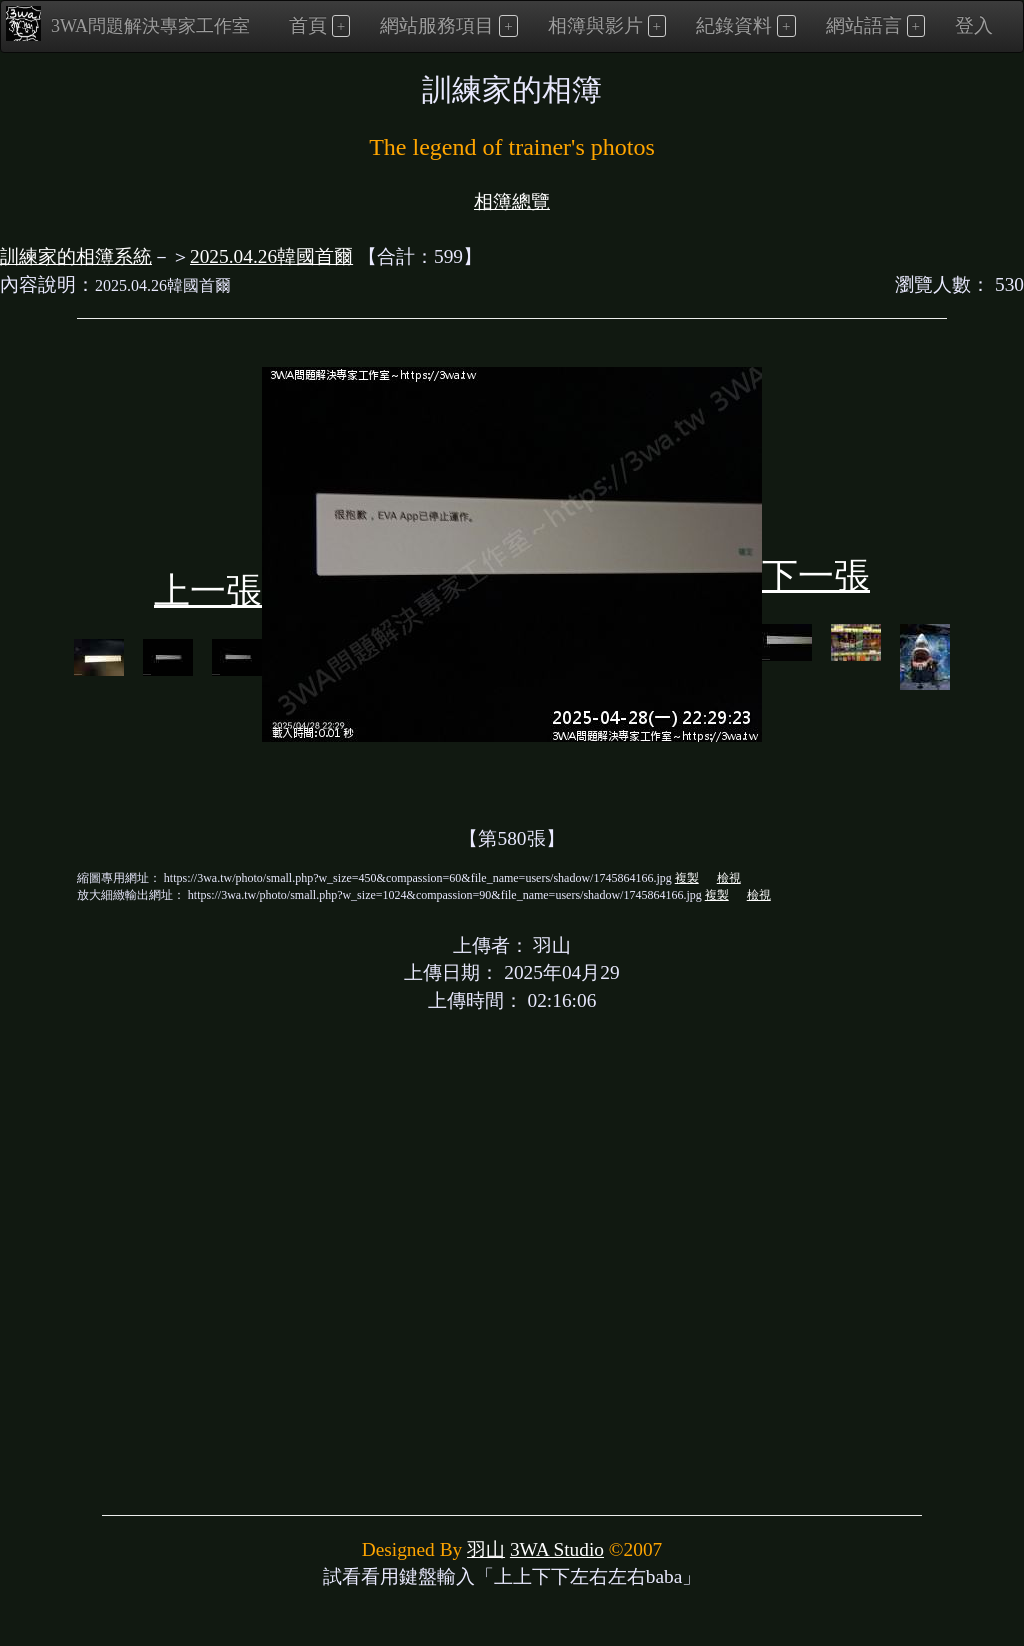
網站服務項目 (437, 25)
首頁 (308, 25)
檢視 (729, 878)
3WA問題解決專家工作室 (128, 23)
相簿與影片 (595, 25)
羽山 (486, 1549)
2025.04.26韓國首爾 (271, 256)
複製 (687, 878)
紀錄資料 (734, 25)
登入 (974, 25)
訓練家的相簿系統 (76, 256)
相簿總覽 (512, 201)
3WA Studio (557, 1549)
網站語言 (864, 25)
